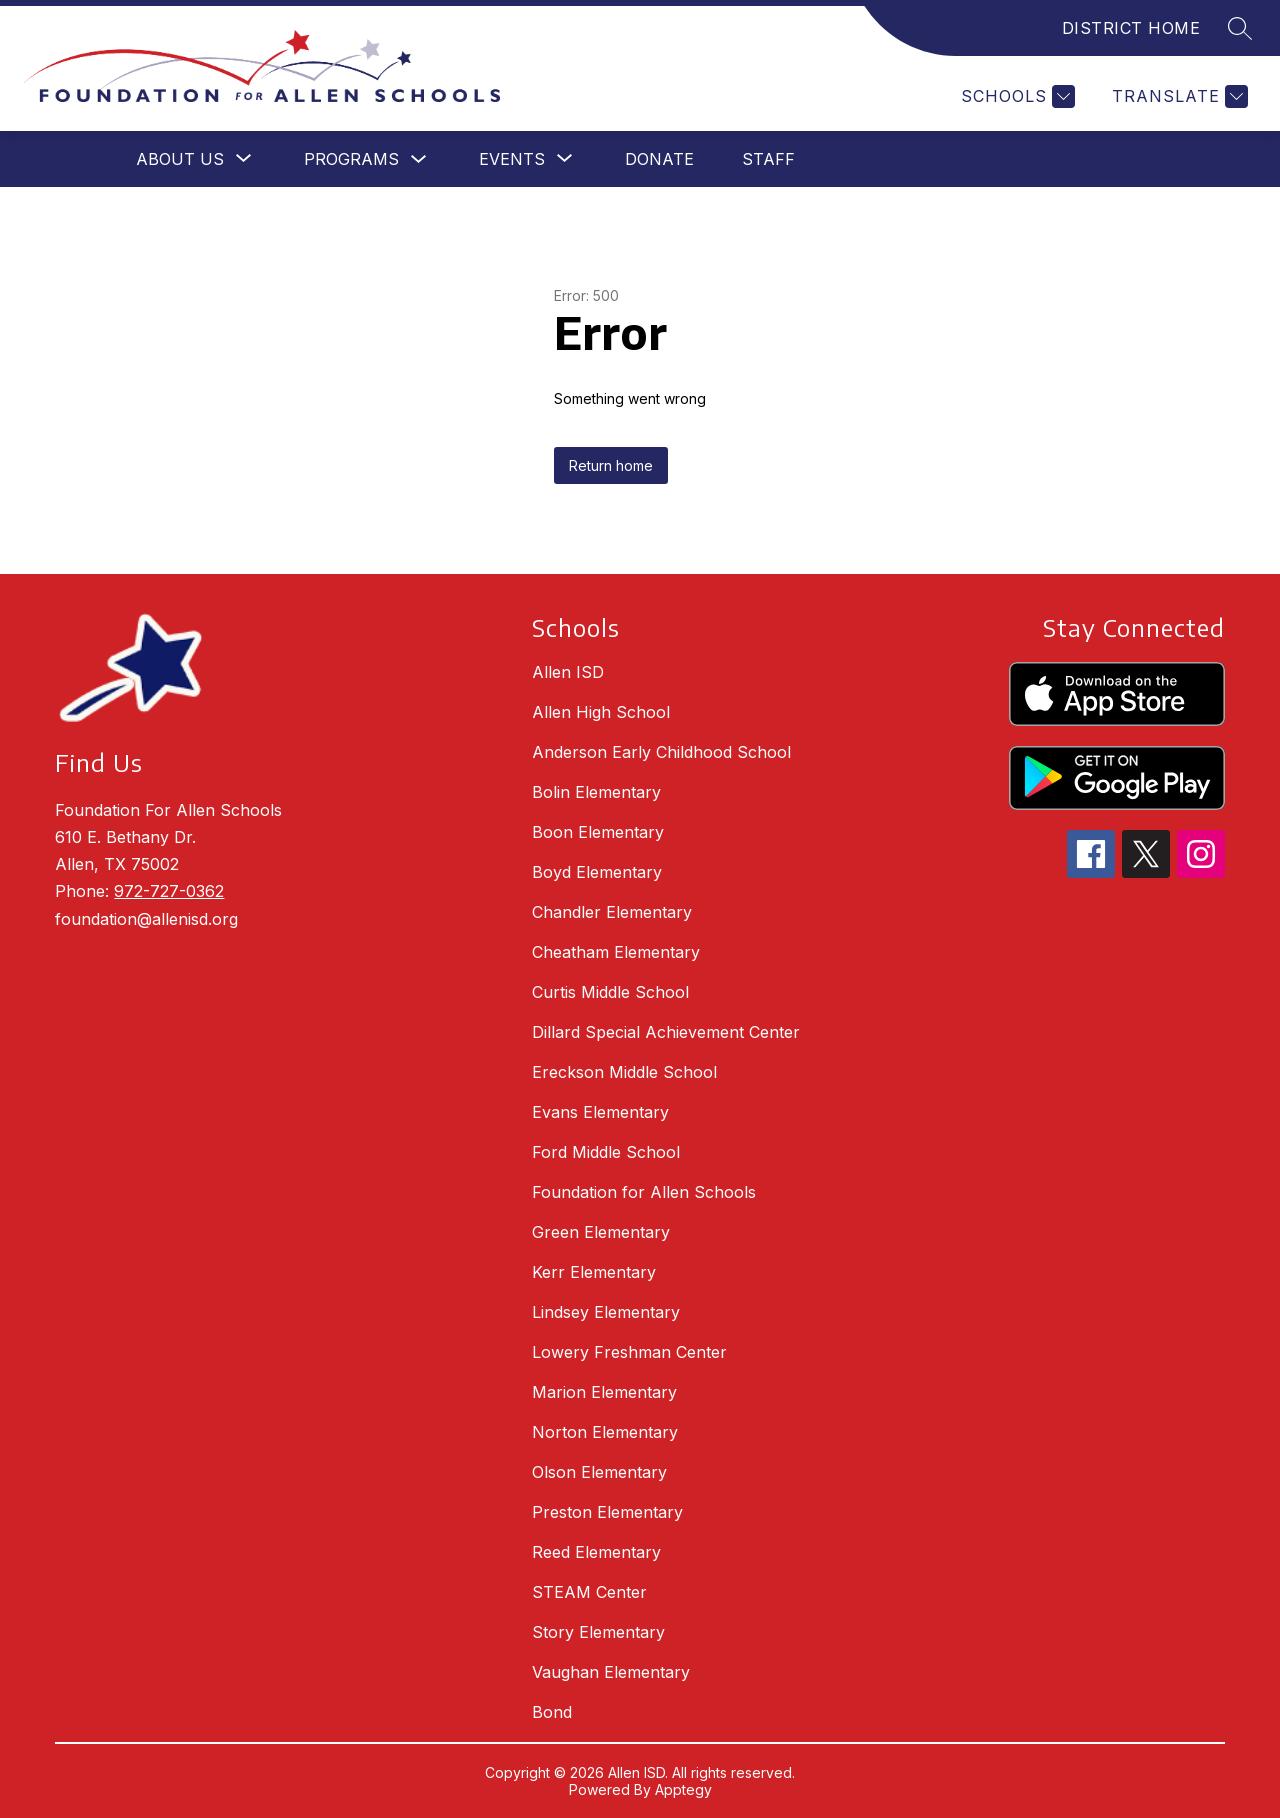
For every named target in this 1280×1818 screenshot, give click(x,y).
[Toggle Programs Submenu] (419, 159)
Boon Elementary (598, 832)
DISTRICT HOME (1131, 28)
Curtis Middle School (610, 992)
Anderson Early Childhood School (661, 752)
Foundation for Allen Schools (644, 1192)
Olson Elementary (599, 1472)
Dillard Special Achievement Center (666, 1032)
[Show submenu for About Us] (180, 159)
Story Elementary (598, 1632)
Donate (659, 159)
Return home (611, 465)
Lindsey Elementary (606, 1312)
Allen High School (601, 712)
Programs (351, 159)
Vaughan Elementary (611, 1672)
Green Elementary (601, 1232)
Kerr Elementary (594, 1272)
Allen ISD (568, 672)
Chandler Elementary (612, 912)
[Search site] (1240, 28)
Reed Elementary (596, 1552)
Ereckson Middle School (624, 1072)
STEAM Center (589, 1592)
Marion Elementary (604, 1392)
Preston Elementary (607, 1512)
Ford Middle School (606, 1152)
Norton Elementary (605, 1432)
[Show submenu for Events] (512, 159)
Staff (768, 159)
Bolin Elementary (596, 792)
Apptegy (683, 1789)
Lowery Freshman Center (629, 1352)
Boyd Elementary (597, 872)
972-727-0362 (169, 891)
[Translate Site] (1177, 96)
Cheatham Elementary (616, 952)
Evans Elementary (600, 1112)
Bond (552, 1712)
